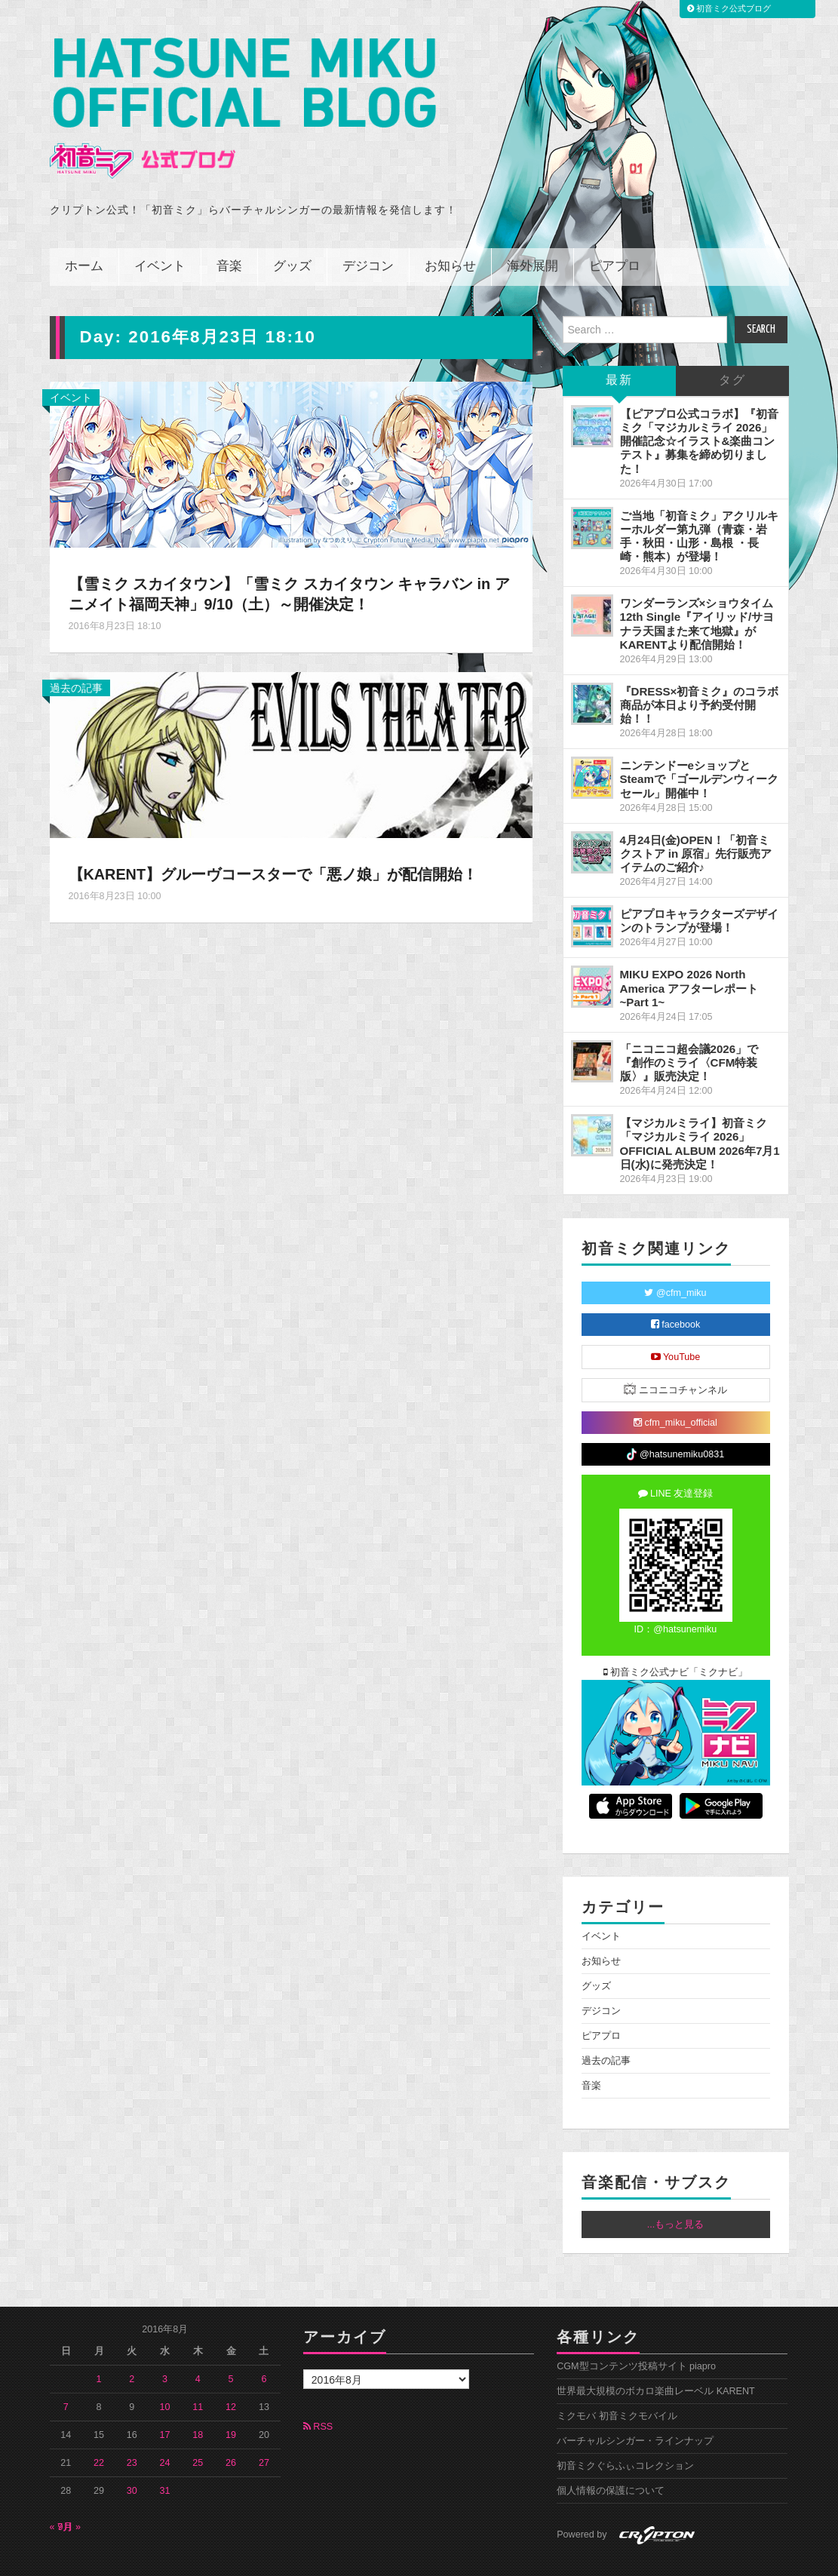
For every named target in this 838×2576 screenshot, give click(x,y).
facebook (676, 1291)
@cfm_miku (675, 1259)
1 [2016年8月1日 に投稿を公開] (99, 2346)
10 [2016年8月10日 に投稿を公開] (165, 2374)
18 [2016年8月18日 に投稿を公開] (197, 2401)
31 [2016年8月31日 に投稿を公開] (165, 2457)
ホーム (84, 233)
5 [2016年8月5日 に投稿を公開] (231, 2346)
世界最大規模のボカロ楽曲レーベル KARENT (656, 2358)
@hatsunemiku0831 (675, 1422)
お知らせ (450, 233)
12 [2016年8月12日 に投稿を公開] (231, 2374)
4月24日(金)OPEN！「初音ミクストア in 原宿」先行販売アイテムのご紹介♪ (696, 820)
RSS (318, 2393)
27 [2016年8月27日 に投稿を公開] (264, 2429)
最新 (619, 347)
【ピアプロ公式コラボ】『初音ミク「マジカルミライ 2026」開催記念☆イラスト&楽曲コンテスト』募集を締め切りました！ (699, 408)
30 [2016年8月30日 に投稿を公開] (132, 2457)
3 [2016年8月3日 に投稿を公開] (164, 2346)
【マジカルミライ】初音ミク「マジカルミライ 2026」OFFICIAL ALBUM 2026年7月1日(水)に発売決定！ (700, 1110)
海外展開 (532, 233)
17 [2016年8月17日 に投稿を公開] (165, 2401)
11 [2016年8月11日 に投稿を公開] (197, 2374)
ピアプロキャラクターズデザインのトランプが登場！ (699, 887)
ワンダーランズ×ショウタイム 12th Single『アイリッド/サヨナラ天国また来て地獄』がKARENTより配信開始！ (697, 590)
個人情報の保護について (611, 2457)
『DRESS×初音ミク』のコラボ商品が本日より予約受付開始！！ (699, 672)
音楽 (229, 233)
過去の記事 (76, 655)
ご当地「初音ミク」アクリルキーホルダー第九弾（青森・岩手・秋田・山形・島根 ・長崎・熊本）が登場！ (699, 503)
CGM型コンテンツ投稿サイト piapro (636, 2333)
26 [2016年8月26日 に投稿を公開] (231, 2429)
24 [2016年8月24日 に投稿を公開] (165, 2429)
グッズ (292, 233)
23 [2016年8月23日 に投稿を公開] (132, 2429)
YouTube (676, 1324)
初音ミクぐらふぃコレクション (625, 2432)
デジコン (368, 233)
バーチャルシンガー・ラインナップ (635, 2408)
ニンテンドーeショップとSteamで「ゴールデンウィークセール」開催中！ (699, 746)
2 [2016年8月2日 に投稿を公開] (131, 2346)
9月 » (69, 2493)
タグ (732, 347)
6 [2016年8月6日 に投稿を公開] (263, 2346)
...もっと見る (675, 2191)
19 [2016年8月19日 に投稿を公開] (231, 2401)
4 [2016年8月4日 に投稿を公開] (198, 2346)
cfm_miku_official (675, 1389)
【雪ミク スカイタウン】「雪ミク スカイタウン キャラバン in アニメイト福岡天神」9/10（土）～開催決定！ (291, 560)
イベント (160, 233)
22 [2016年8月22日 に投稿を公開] (99, 2429)
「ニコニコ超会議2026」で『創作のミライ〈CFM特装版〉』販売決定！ (689, 1029)
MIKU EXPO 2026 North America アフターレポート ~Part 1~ (689, 955)
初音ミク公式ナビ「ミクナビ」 (675, 1639)
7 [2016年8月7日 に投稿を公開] (66, 2374)
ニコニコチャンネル (675, 1355)
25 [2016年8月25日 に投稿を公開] (197, 2429)
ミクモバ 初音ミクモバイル (617, 2383)
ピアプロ (614, 233)
